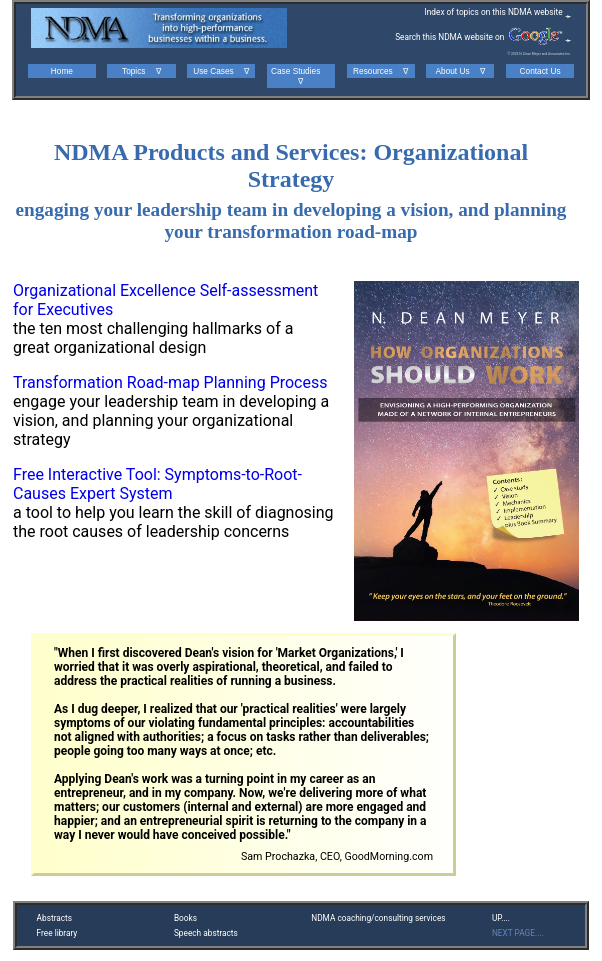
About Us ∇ (461, 71)
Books (185, 918)
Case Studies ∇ (301, 76)
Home (62, 71)
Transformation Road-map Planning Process (170, 382)
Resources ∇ (380, 71)
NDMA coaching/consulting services (378, 918)
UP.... (501, 918)
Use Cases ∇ (221, 71)
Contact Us (540, 71)
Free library (57, 933)
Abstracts (55, 918)
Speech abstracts (206, 933)
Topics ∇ (141, 71)
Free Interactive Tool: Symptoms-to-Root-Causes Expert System (157, 484)
